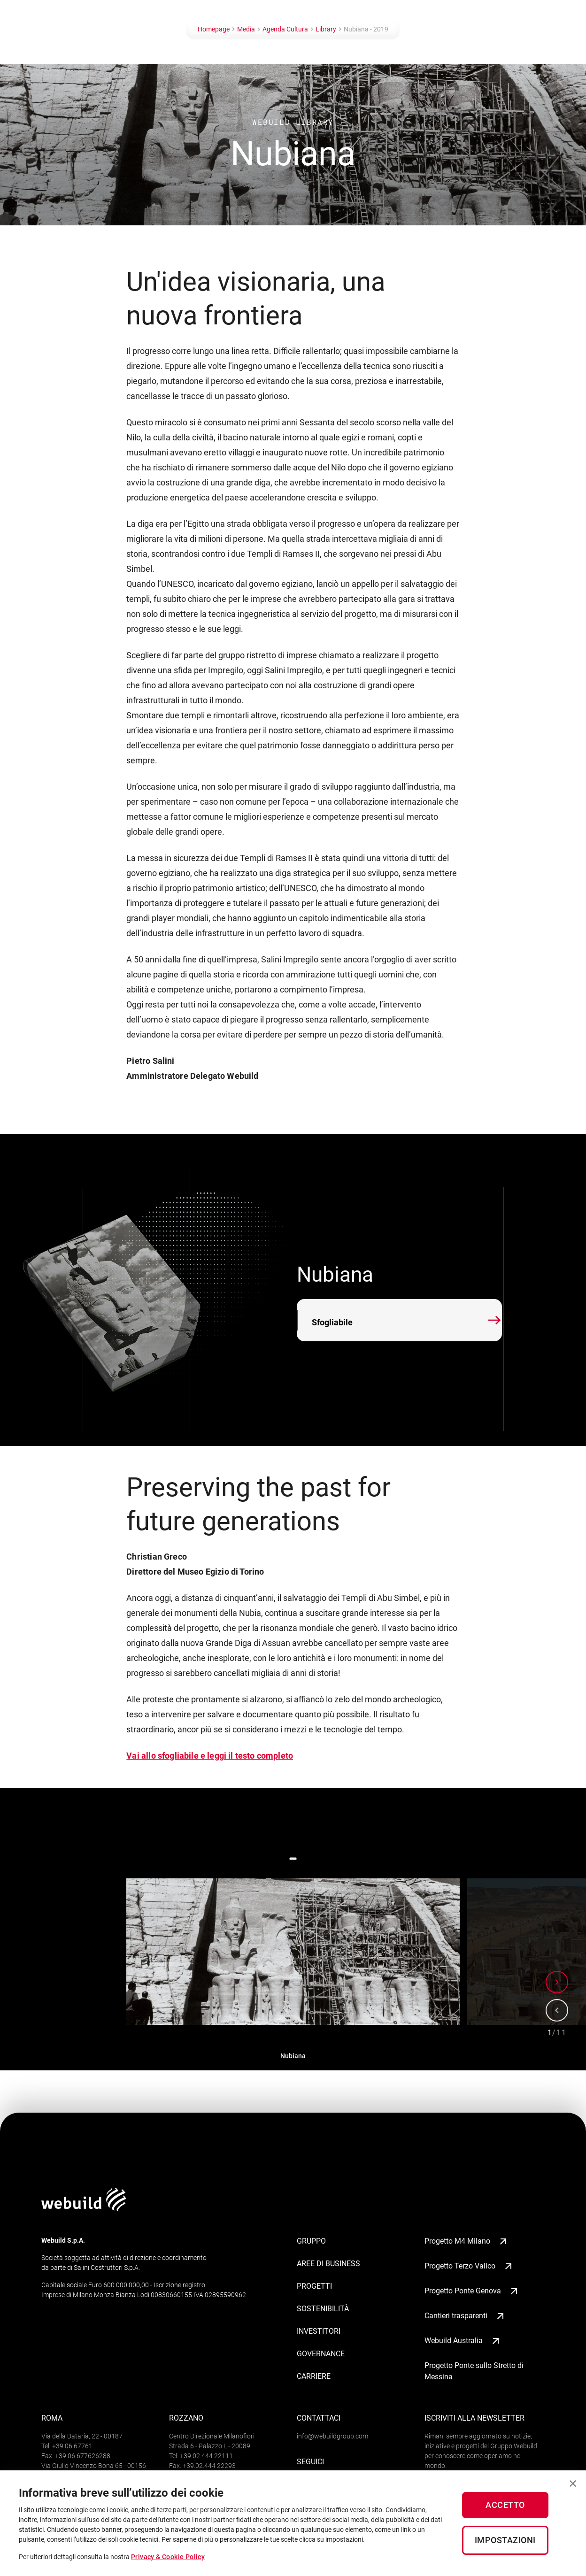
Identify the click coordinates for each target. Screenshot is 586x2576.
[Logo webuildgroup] (83, 2208)
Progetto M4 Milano (466, 2241)
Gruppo (311, 2241)
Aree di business (328, 2263)
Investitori (318, 2331)
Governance (321, 2353)
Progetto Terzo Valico (469, 2266)
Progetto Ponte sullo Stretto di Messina (474, 2371)
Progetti (314, 2286)
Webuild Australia (462, 2340)
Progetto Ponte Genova (472, 2291)
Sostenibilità (323, 2308)
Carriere (314, 2376)
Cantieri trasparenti (465, 2316)
